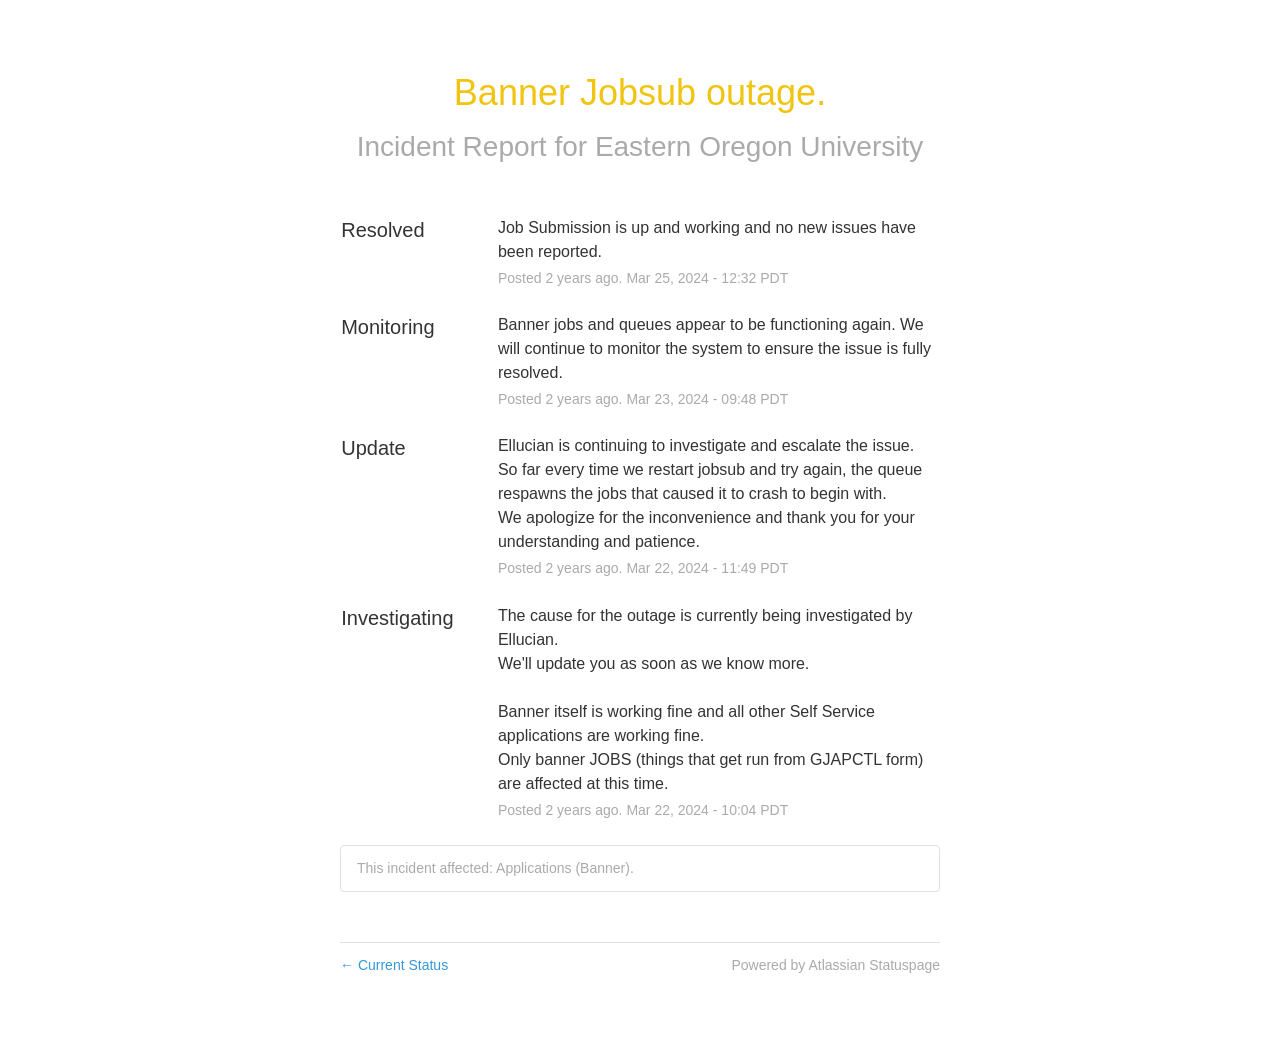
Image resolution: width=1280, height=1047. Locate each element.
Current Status (394, 965)
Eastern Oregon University (759, 146)
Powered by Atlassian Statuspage (835, 965)
